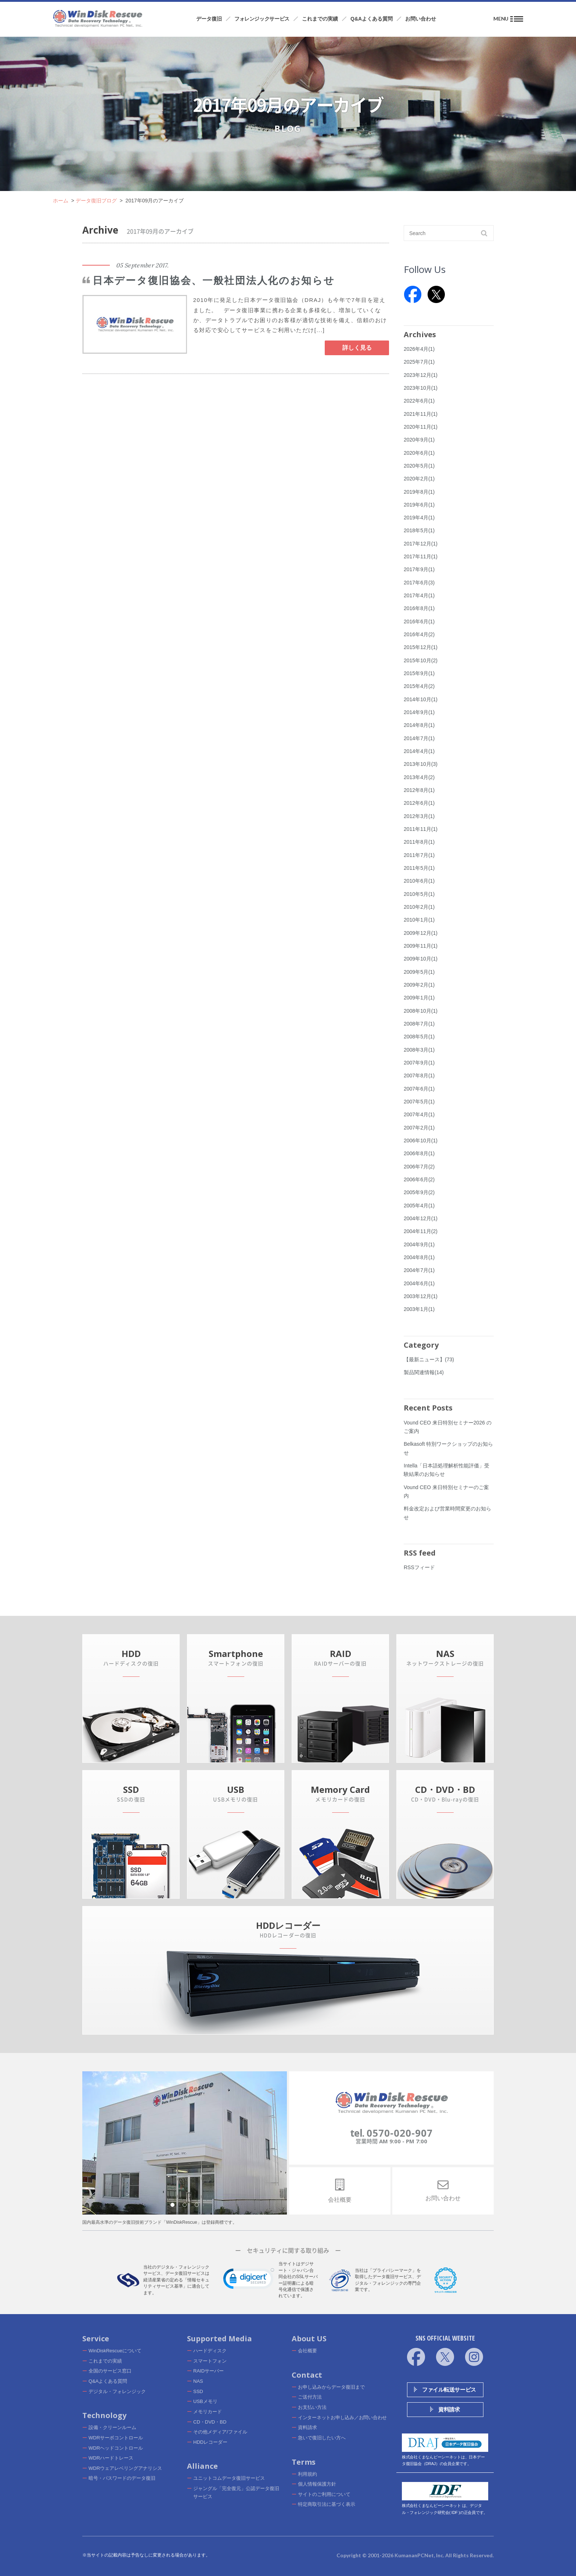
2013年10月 (421, 764)
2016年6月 (419, 621)
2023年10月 (421, 388)
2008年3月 (419, 1050)
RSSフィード (419, 1567)
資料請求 (307, 2427)
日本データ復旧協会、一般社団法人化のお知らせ (214, 280)
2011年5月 (419, 868)
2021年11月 (421, 414)
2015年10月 (421, 660)
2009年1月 (419, 998)
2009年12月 (421, 933)
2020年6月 (419, 453)
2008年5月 (419, 1037)
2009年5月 (419, 972)
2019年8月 (419, 492)
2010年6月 (419, 881)
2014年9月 (419, 712)
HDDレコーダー (210, 2442)
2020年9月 (419, 440)
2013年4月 (419, 777)
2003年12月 (421, 1296)
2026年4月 (419, 349)
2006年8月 (419, 1153)
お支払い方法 (312, 2407)
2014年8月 (419, 725)
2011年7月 (419, 855)
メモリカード (207, 2411)
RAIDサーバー (208, 2371)
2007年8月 (419, 1075)
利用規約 (307, 2474)
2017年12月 (421, 544)
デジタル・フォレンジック (117, 2391)
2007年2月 (419, 1128)
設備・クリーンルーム (112, 2427)
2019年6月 (419, 505)
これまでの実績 (105, 2361)
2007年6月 (419, 1089)
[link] (248, 2280)
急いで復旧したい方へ (322, 2437)
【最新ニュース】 (429, 1359)
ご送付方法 (310, 2397)
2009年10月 (421, 959)
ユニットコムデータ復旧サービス (229, 2478)
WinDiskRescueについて (115, 2350)
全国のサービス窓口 (110, 2371)
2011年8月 (419, 842)
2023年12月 (421, 375)
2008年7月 (419, 1024)
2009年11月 (421, 946)
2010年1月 (419, 920)
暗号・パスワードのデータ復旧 (122, 2478)
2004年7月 (419, 1270)
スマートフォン (210, 2361)
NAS (198, 2381)
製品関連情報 (424, 1372)
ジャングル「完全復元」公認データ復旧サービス (236, 2492)
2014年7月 (419, 738)
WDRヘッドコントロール (116, 2448)
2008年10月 (421, 1011)
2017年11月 (421, 556)
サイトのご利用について (324, 2494)
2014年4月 (419, 751)
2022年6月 (419, 401)
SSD (198, 2391)
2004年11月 (421, 1231)
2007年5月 (419, 1102)
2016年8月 (419, 608)
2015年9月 (419, 673)
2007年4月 (419, 1114)
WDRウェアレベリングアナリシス (125, 2468)
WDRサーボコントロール (116, 2437)
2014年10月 (421, 699)
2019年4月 (419, 517)
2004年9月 (419, 1244)
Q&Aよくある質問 (108, 2381)
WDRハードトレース (111, 2458)
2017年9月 (419, 569)
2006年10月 (421, 1140)
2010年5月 (419, 894)
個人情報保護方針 (317, 2484)
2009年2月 (419, 985)
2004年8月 (419, 1257)
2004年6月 (419, 1283)
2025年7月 (419, 362)
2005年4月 (419, 1205)
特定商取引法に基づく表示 (326, 2504)
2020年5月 (419, 466)
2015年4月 (419, 686)
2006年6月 (419, 1179)
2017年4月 (419, 595)
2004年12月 (421, 1218)
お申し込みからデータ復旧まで (331, 2387)
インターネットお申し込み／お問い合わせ (342, 2417)
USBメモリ (205, 2401)
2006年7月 (419, 1167)
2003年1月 (419, 1309)
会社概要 (307, 2350)
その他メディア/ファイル (220, 2432)
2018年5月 (419, 530)
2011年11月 (421, 829)
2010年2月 (419, 907)
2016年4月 (419, 634)
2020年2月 (419, 479)
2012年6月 (419, 803)
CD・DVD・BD (209, 2422)
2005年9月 (419, 1192)
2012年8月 (419, 790)
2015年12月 (421, 647)
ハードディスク (210, 2350)
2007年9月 (419, 1063)
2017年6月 (419, 583)
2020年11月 (421, 427)
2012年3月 (419, 816)
